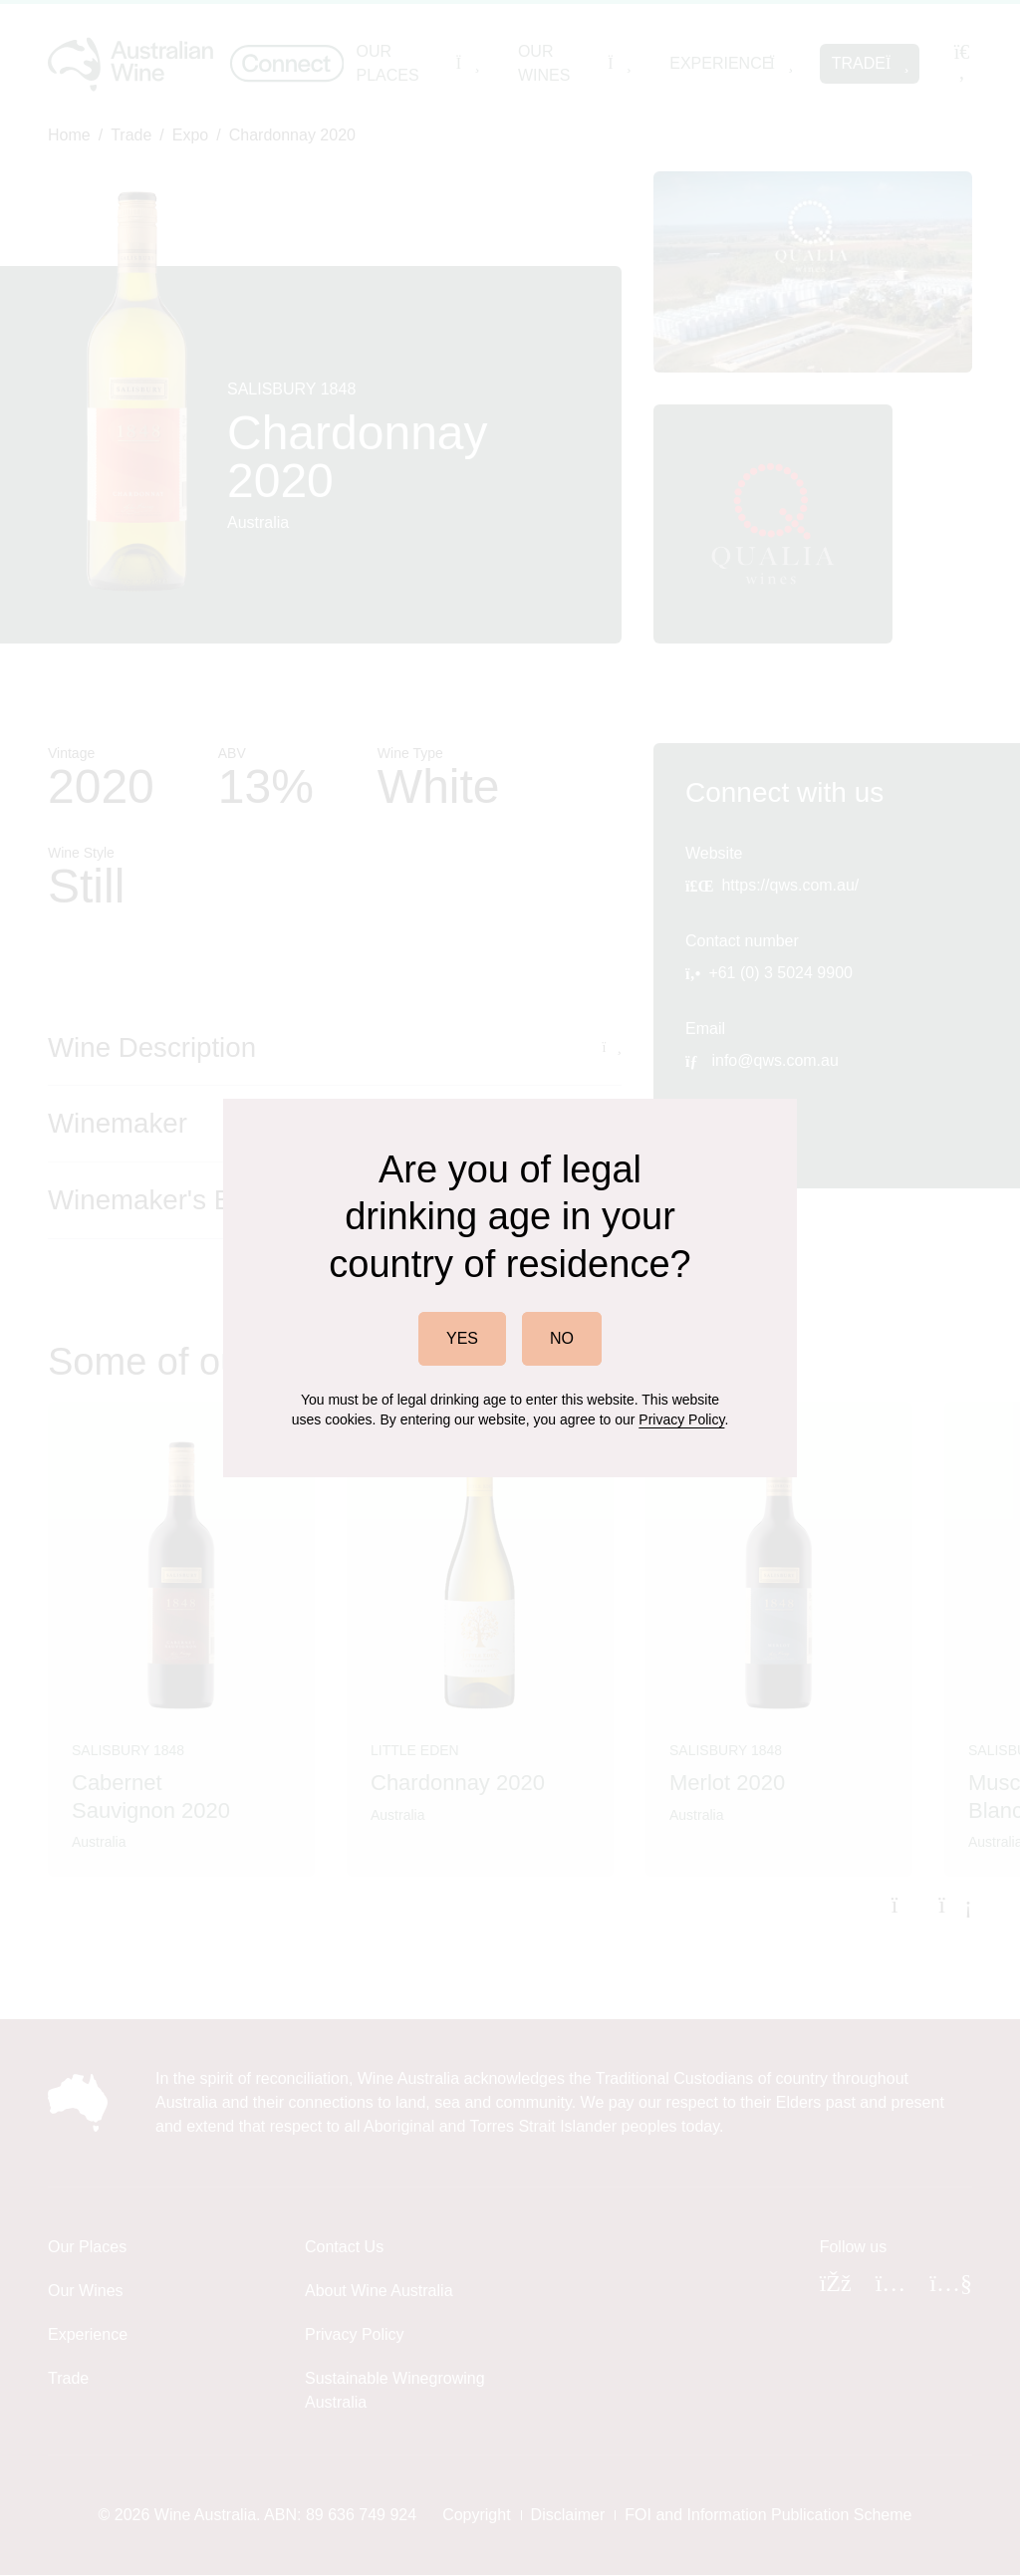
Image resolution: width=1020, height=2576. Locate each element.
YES (462, 1338)
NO (562, 1338)
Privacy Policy (681, 1419)
